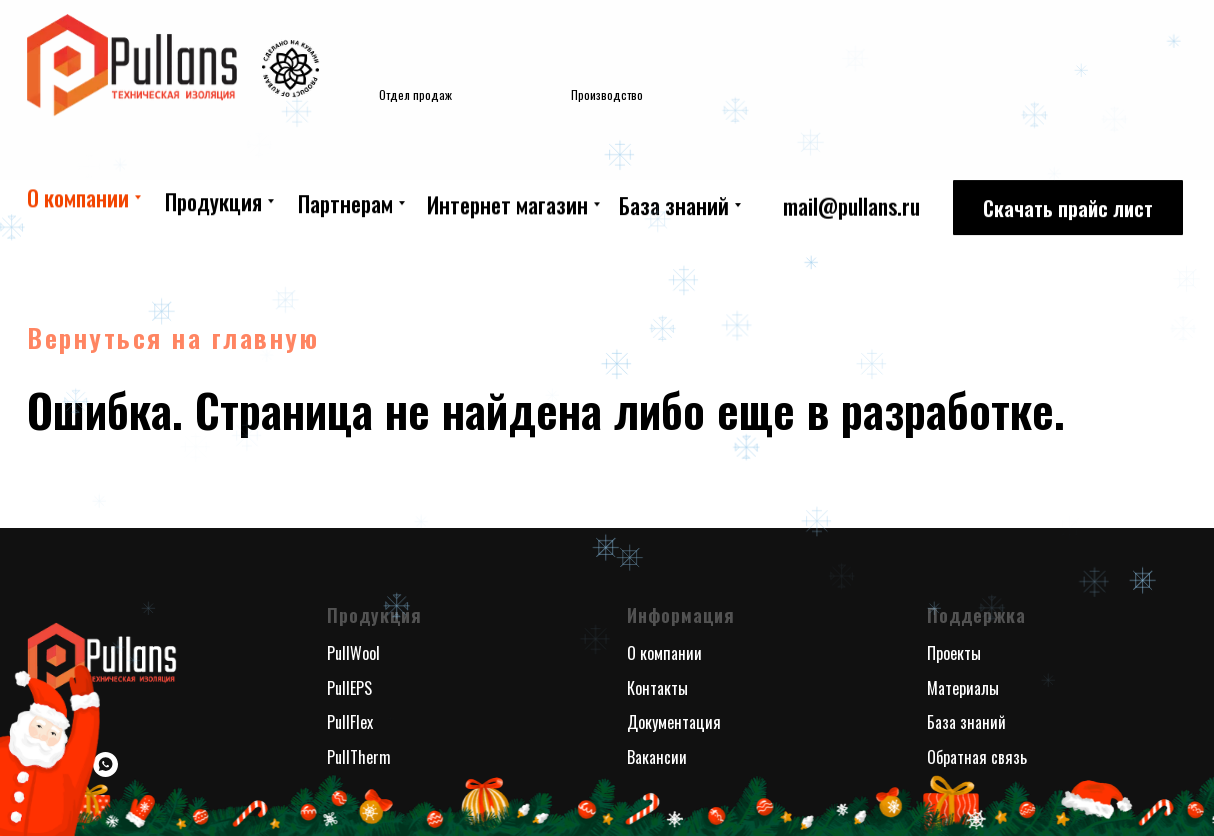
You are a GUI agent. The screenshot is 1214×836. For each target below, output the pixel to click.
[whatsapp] (105, 764)
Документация (674, 722)
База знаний (966, 722)
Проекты (954, 653)
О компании (664, 653)
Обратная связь (977, 757)
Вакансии (657, 757)
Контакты (657, 688)
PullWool (353, 653)
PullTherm (359, 757)
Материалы (963, 688)
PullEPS (349, 688)
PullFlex (350, 722)
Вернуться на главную (173, 337)
